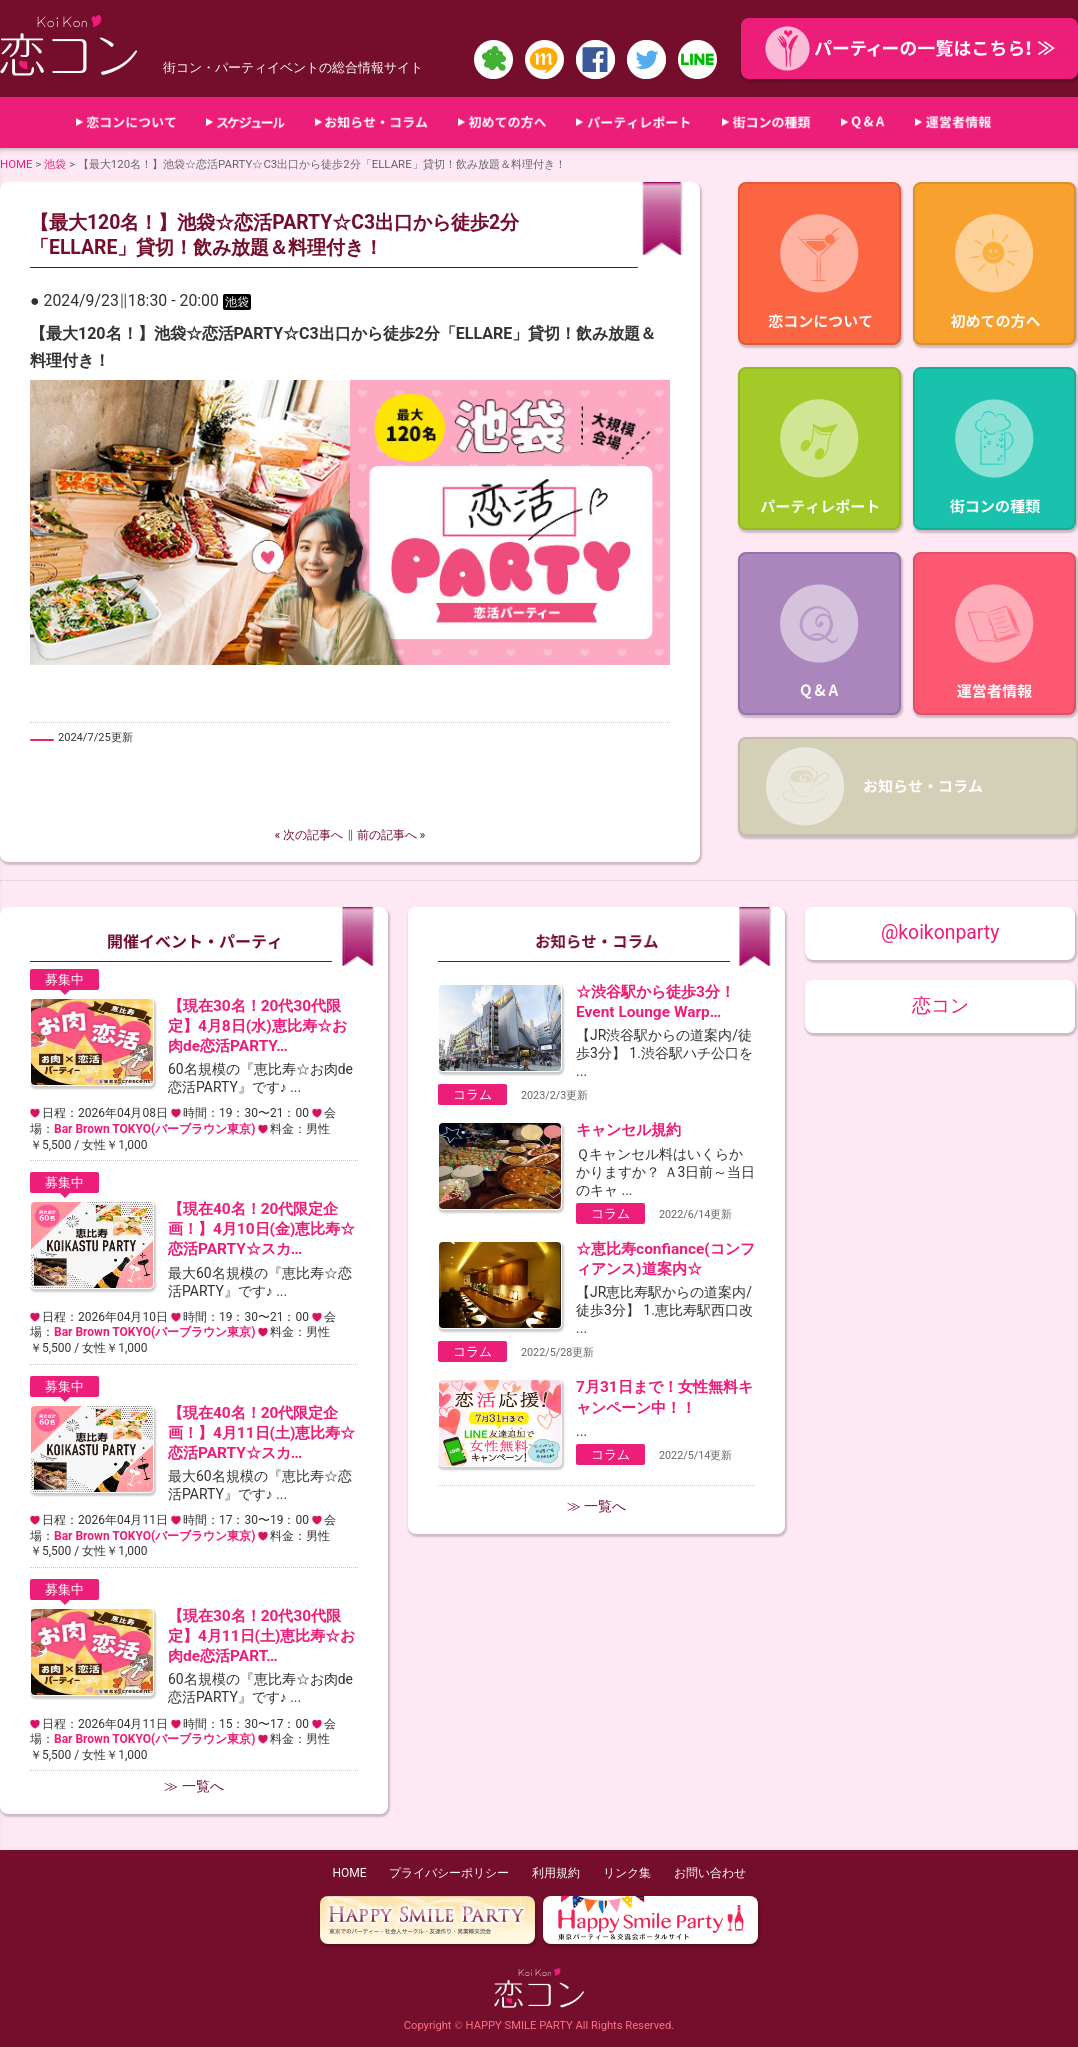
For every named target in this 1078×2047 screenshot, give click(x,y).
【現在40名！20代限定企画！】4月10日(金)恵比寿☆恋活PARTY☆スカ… (261, 1229)
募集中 (64, 979)
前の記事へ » (391, 835)
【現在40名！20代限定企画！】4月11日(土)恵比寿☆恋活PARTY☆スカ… (261, 1433)
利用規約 (556, 1873)
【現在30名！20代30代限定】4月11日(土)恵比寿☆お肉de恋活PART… (261, 1636)
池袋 (55, 164)
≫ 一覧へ (193, 1786)
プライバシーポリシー (449, 1873)
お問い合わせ (710, 1873)
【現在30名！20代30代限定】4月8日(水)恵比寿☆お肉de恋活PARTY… (257, 1026)
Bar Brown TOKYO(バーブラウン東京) (154, 1129)
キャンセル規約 (628, 1130)
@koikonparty (940, 932)
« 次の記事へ (309, 835)
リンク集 (627, 1873)
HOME (16, 164)
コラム (472, 1094)
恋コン (940, 1005)
